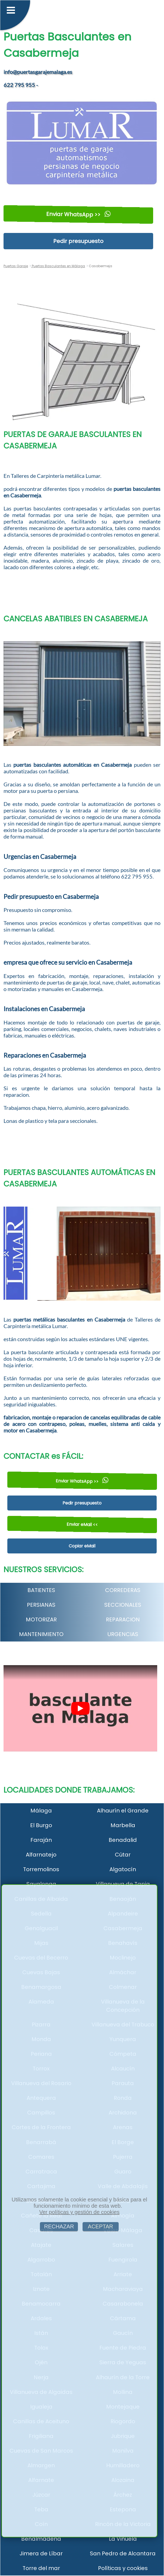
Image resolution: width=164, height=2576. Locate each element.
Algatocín (122, 1869)
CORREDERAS (122, 1590)
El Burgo (41, 1825)
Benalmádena (41, 2539)
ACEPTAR (101, 2226)
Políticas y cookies (123, 2568)
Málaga (41, 1810)
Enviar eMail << (81, 1524)
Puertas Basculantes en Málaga (58, 266)
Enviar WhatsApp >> (78, 214)
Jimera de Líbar (41, 2553)
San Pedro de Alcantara (123, 2553)
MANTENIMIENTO (41, 1634)
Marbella (123, 1825)
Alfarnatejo (41, 1854)
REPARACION (123, 1619)
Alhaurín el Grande (123, 1810)
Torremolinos (41, 1869)
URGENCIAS (123, 1634)
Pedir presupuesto (78, 241)
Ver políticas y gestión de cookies (79, 2212)
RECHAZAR (59, 2226)
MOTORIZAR (41, 1619)
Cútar (123, 1854)
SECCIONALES (122, 1605)
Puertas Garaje (16, 266)
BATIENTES (41, 1590)
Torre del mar (41, 2568)
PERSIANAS (41, 1605)
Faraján (41, 1840)
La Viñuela (123, 2539)
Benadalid (123, 1840)
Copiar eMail (82, 1546)
